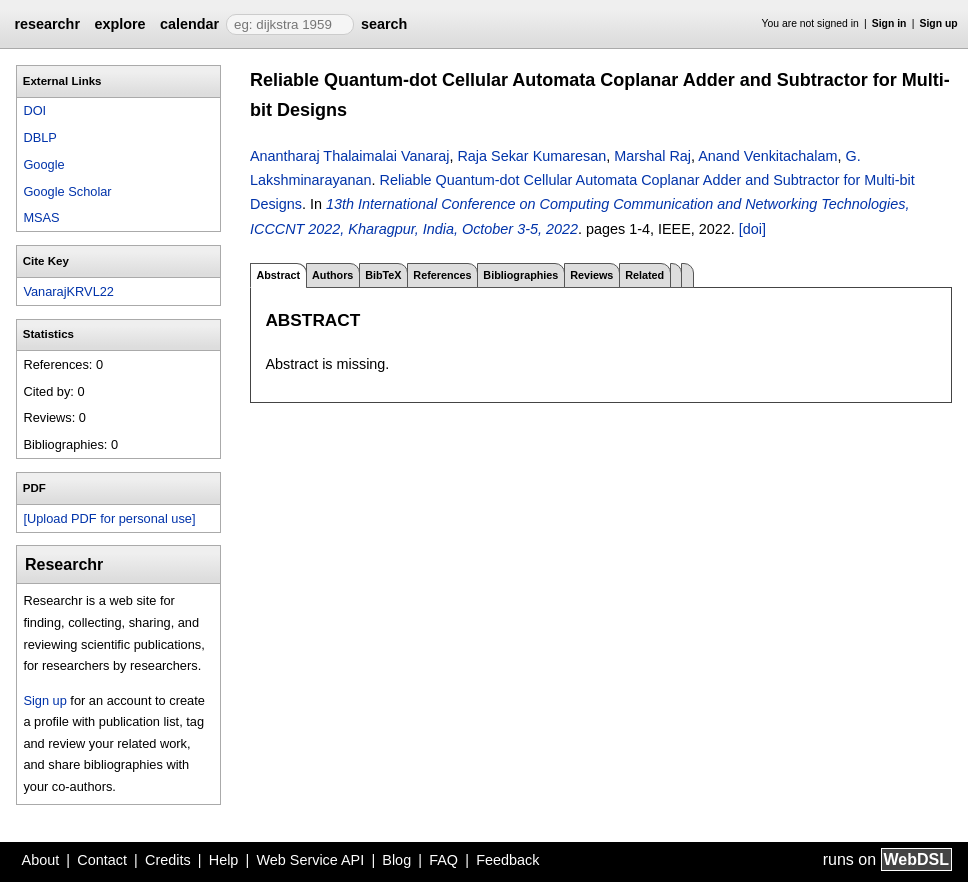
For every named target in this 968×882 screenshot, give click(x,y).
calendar (189, 24)
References (442, 275)
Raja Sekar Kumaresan (531, 156)
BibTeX (383, 275)
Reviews (591, 275)
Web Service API (310, 860)
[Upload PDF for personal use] (109, 518)
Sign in (889, 23)
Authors (332, 275)
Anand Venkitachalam (767, 156)
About (41, 860)
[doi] (752, 229)
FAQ (443, 860)
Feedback (507, 860)
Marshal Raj (652, 156)
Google (43, 164)
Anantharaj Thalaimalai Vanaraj (349, 156)
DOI (34, 110)
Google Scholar (67, 191)
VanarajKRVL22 (68, 291)
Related (644, 275)
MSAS (41, 217)
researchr (47, 24)
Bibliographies (520, 275)
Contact (102, 860)
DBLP (39, 137)
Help (224, 860)
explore (119, 24)
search (384, 24)
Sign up (939, 23)
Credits (168, 860)
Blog (396, 860)
